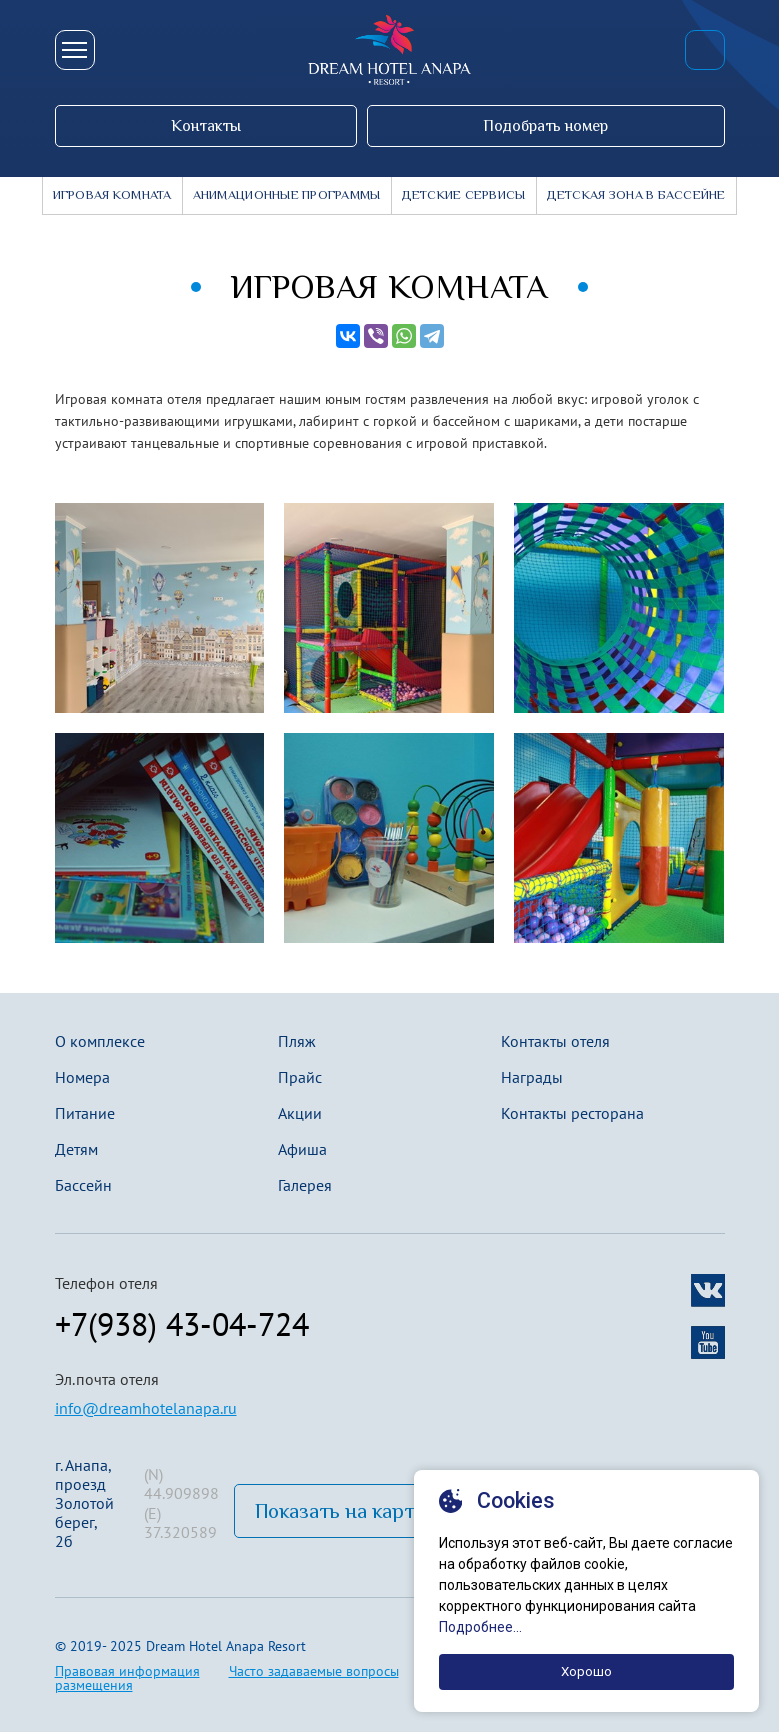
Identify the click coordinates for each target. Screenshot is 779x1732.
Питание (85, 1113)
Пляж (297, 1041)
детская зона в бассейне (636, 195)
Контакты (206, 125)
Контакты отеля (555, 1041)
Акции (300, 1113)
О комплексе (100, 1041)
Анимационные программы (287, 195)
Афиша (302, 1149)
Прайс (300, 1077)
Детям (76, 1149)
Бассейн (83, 1185)
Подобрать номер (545, 125)
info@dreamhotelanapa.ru (146, 1408)
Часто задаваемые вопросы (314, 1671)
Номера (82, 1077)
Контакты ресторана (572, 1113)
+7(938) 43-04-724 (705, 50)
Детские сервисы (464, 195)
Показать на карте (339, 1511)
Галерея (305, 1185)
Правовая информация (127, 1671)
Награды (532, 1077)
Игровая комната (112, 195)
